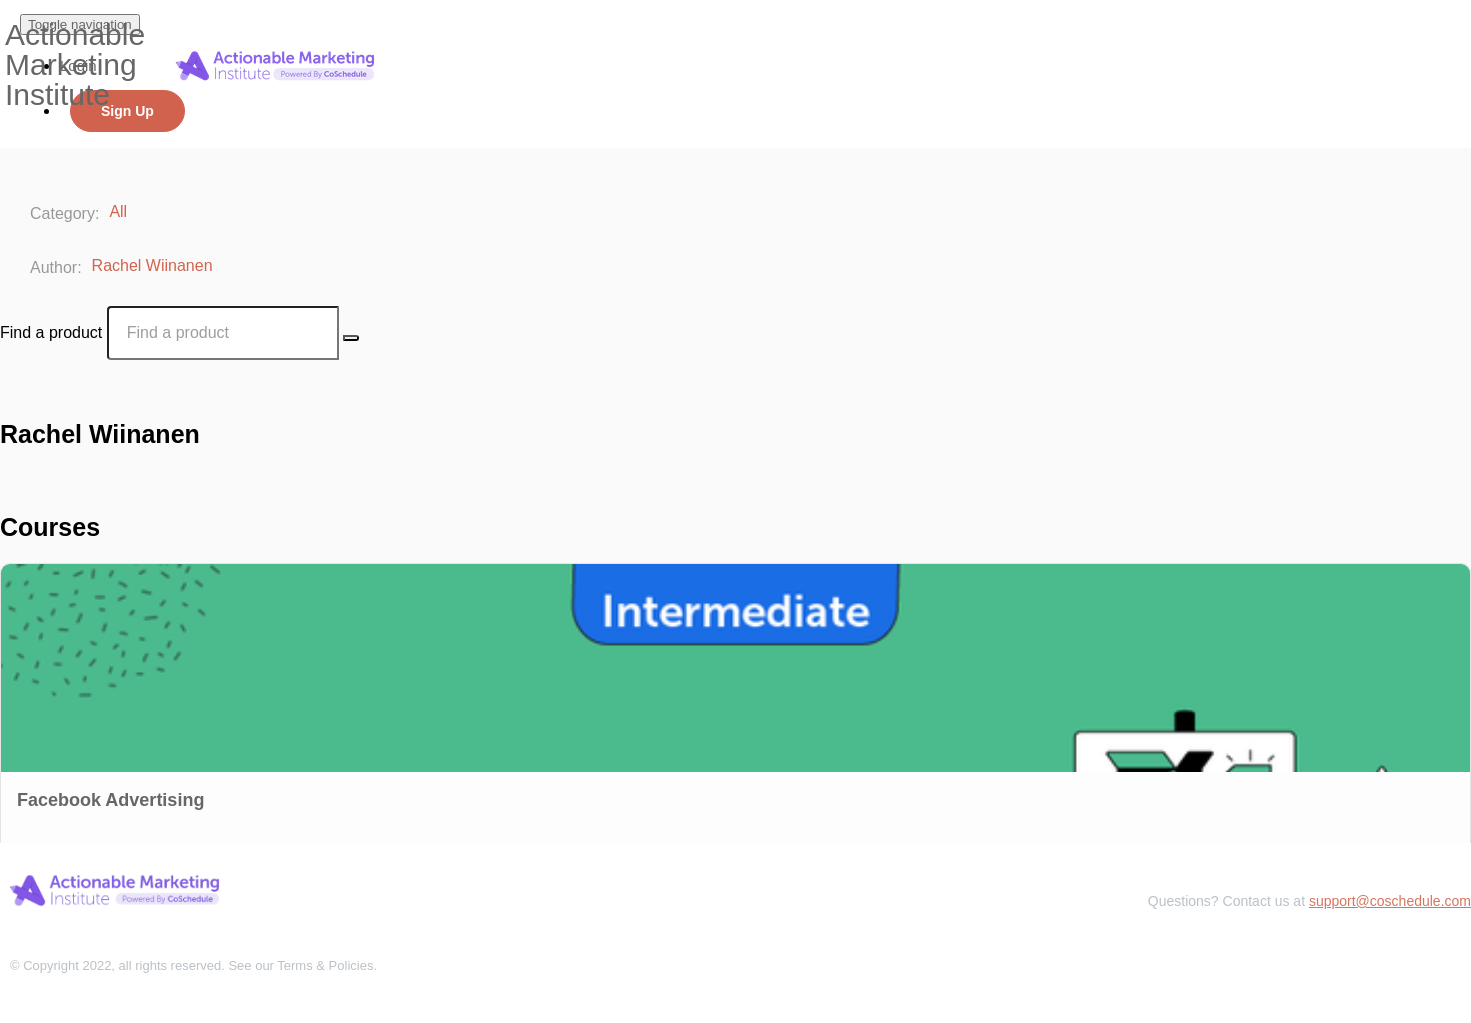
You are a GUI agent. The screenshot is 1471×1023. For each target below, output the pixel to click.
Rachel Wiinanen (154, 265)
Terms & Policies (325, 965)
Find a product (51, 332)
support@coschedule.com (1390, 901)
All (120, 211)
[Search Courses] (351, 338)
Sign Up (127, 111)
